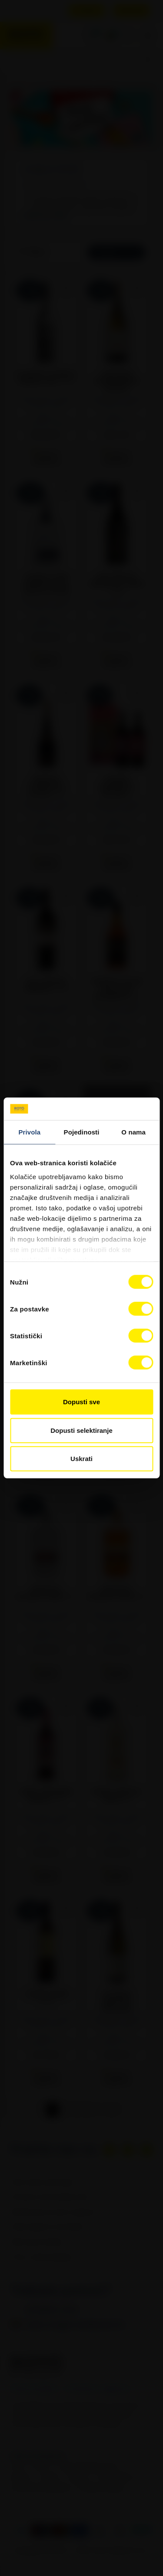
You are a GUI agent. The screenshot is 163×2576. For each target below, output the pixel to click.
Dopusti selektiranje (81, 1430)
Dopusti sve (81, 1402)
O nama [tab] (133, 1132)
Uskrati (81, 1458)
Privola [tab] (29, 1132)
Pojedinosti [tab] (82, 1132)
